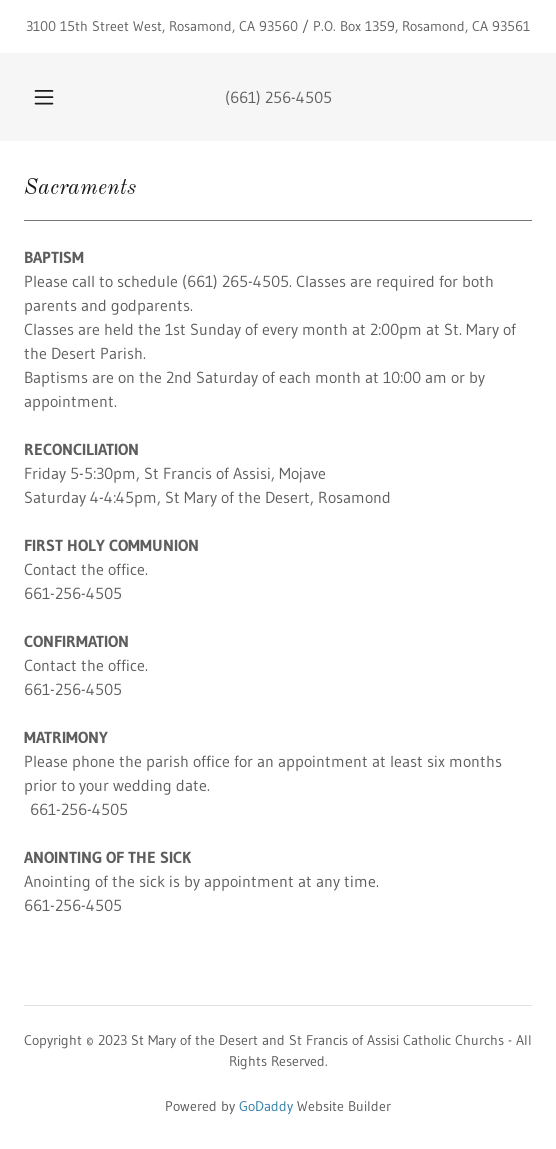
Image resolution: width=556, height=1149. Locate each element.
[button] (47, 97)
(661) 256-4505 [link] (278, 97)
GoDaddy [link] (266, 1106)
